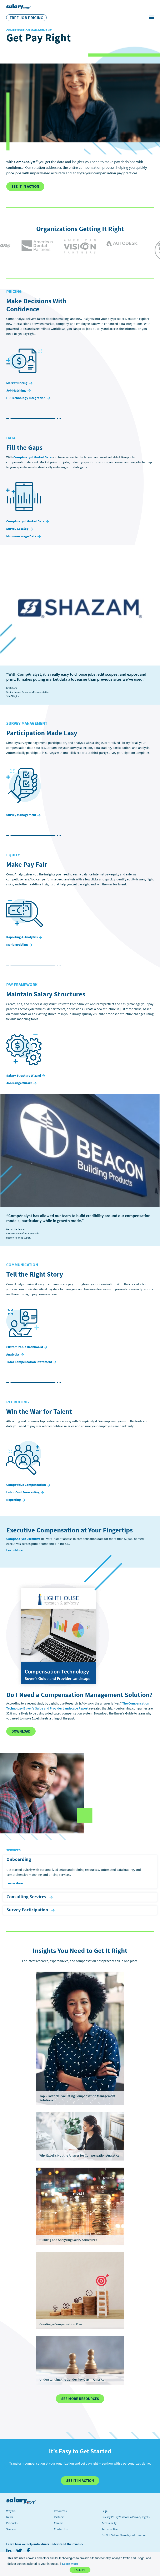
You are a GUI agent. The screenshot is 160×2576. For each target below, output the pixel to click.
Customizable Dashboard (26, 1347)
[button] (69, 2564)
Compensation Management (29, 30)
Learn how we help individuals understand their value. (44, 2544)
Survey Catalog (19, 528)
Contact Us (61, 2529)
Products (12, 2523)
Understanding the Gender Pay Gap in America (71, 2379)
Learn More (14, 1550)
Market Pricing (19, 383)
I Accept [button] (80, 2570)
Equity (13, 854)
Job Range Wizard (21, 1083)
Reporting (15, 1500)
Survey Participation (30, 1909)
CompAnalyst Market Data (27, 521)
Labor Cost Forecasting (25, 1492)
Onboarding (18, 1859)
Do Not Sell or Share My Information (124, 2535)
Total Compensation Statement (31, 1362)
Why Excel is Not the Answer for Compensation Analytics (79, 2155)
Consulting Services (29, 1896)
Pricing (14, 291)
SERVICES (13, 1850)
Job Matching (18, 390)
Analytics (15, 1354)
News (9, 2517)
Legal (105, 2511)
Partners (59, 2517)
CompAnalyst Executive (23, 1539)
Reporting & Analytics (24, 937)
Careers (58, 2523)
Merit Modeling (19, 944)
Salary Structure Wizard (25, 1075)
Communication (22, 1264)
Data (10, 437)
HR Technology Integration (28, 398)
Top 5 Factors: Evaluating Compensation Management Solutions (77, 2098)
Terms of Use (110, 2529)
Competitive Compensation (28, 1485)
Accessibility (109, 2523)
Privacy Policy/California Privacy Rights (126, 2517)
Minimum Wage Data (23, 536)
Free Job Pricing (26, 17)
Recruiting (17, 1401)
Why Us (10, 2511)
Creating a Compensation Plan (60, 2324)
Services (11, 2529)
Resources (60, 2511)
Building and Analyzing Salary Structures (68, 2240)
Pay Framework (22, 984)
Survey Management (23, 815)
